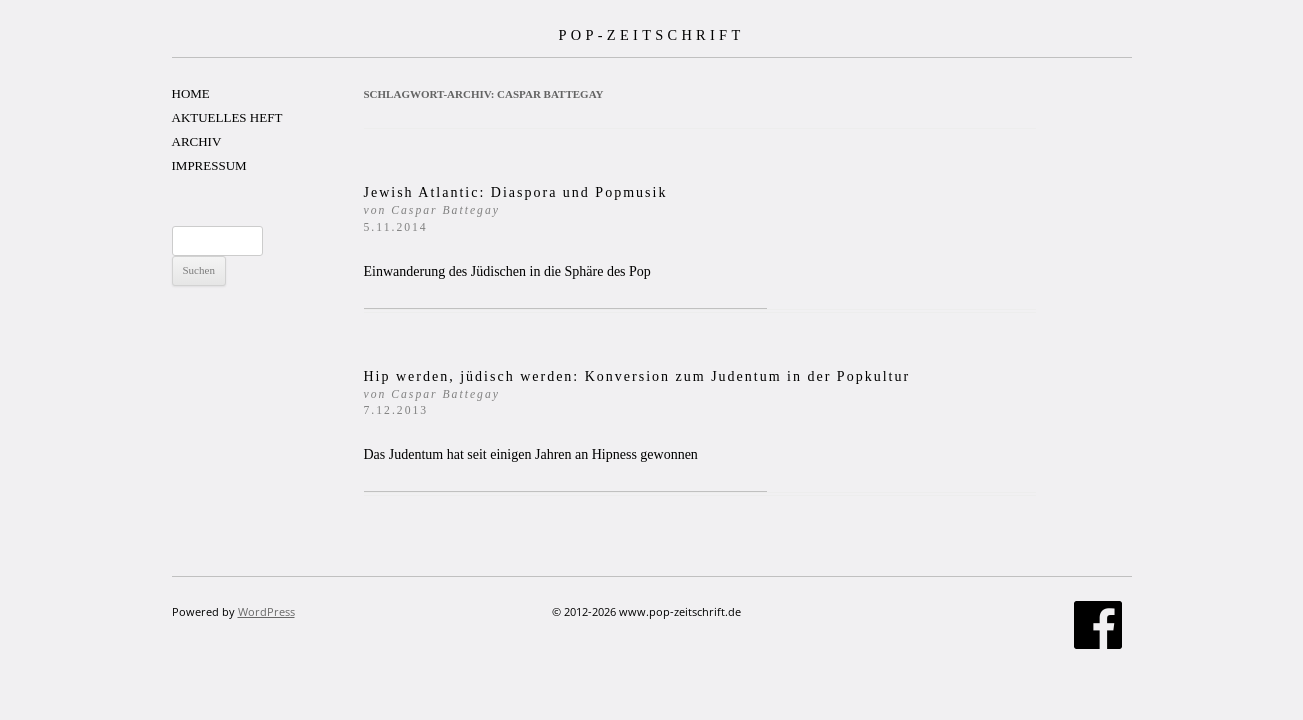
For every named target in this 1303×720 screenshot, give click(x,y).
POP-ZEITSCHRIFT (651, 35)
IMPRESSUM (209, 165)
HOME (191, 93)
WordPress (266, 611)
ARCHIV (197, 141)
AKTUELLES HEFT (227, 117)
